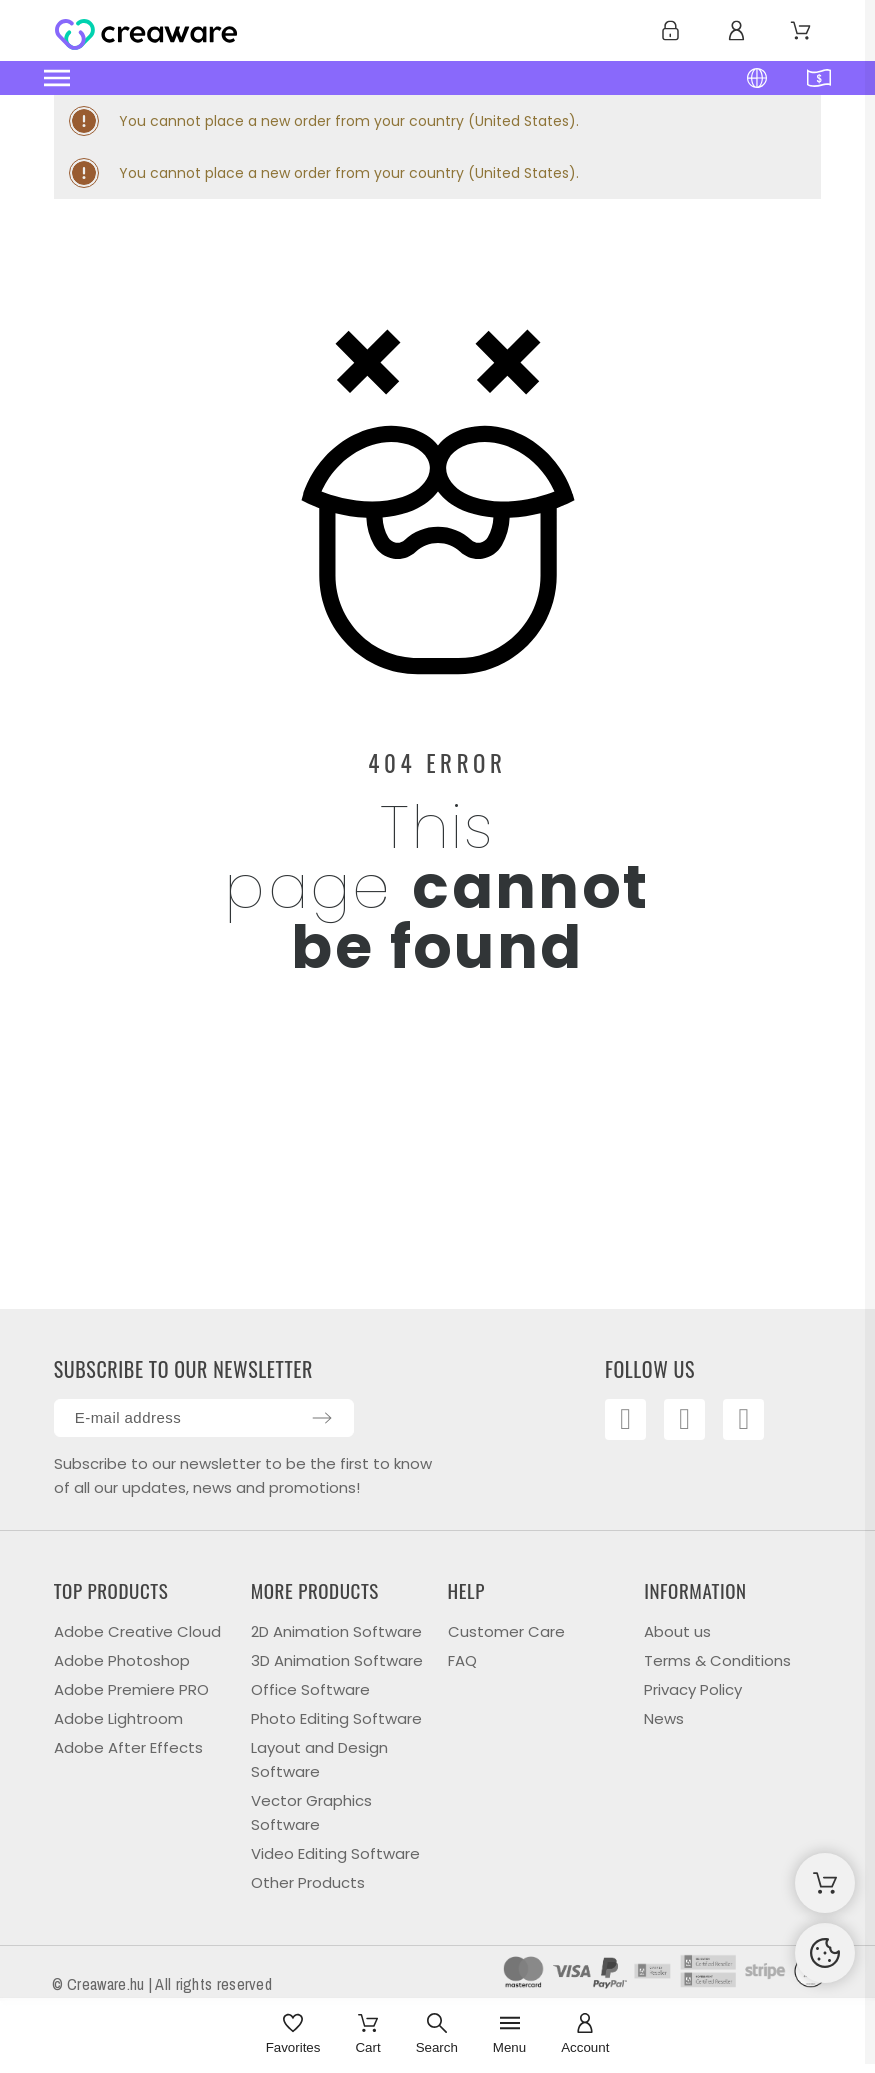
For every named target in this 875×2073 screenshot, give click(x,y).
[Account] (585, 2035)
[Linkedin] (760, 1423)
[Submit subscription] (322, 1418)
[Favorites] (293, 2035)
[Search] (437, 2035)
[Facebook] (629, 1423)
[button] (339, 78)
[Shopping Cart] (825, 1883)
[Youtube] (695, 1423)
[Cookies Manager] (825, 1953)
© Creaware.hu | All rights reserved (162, 1984)
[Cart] (367, 2035)
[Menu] (509, 2035)
